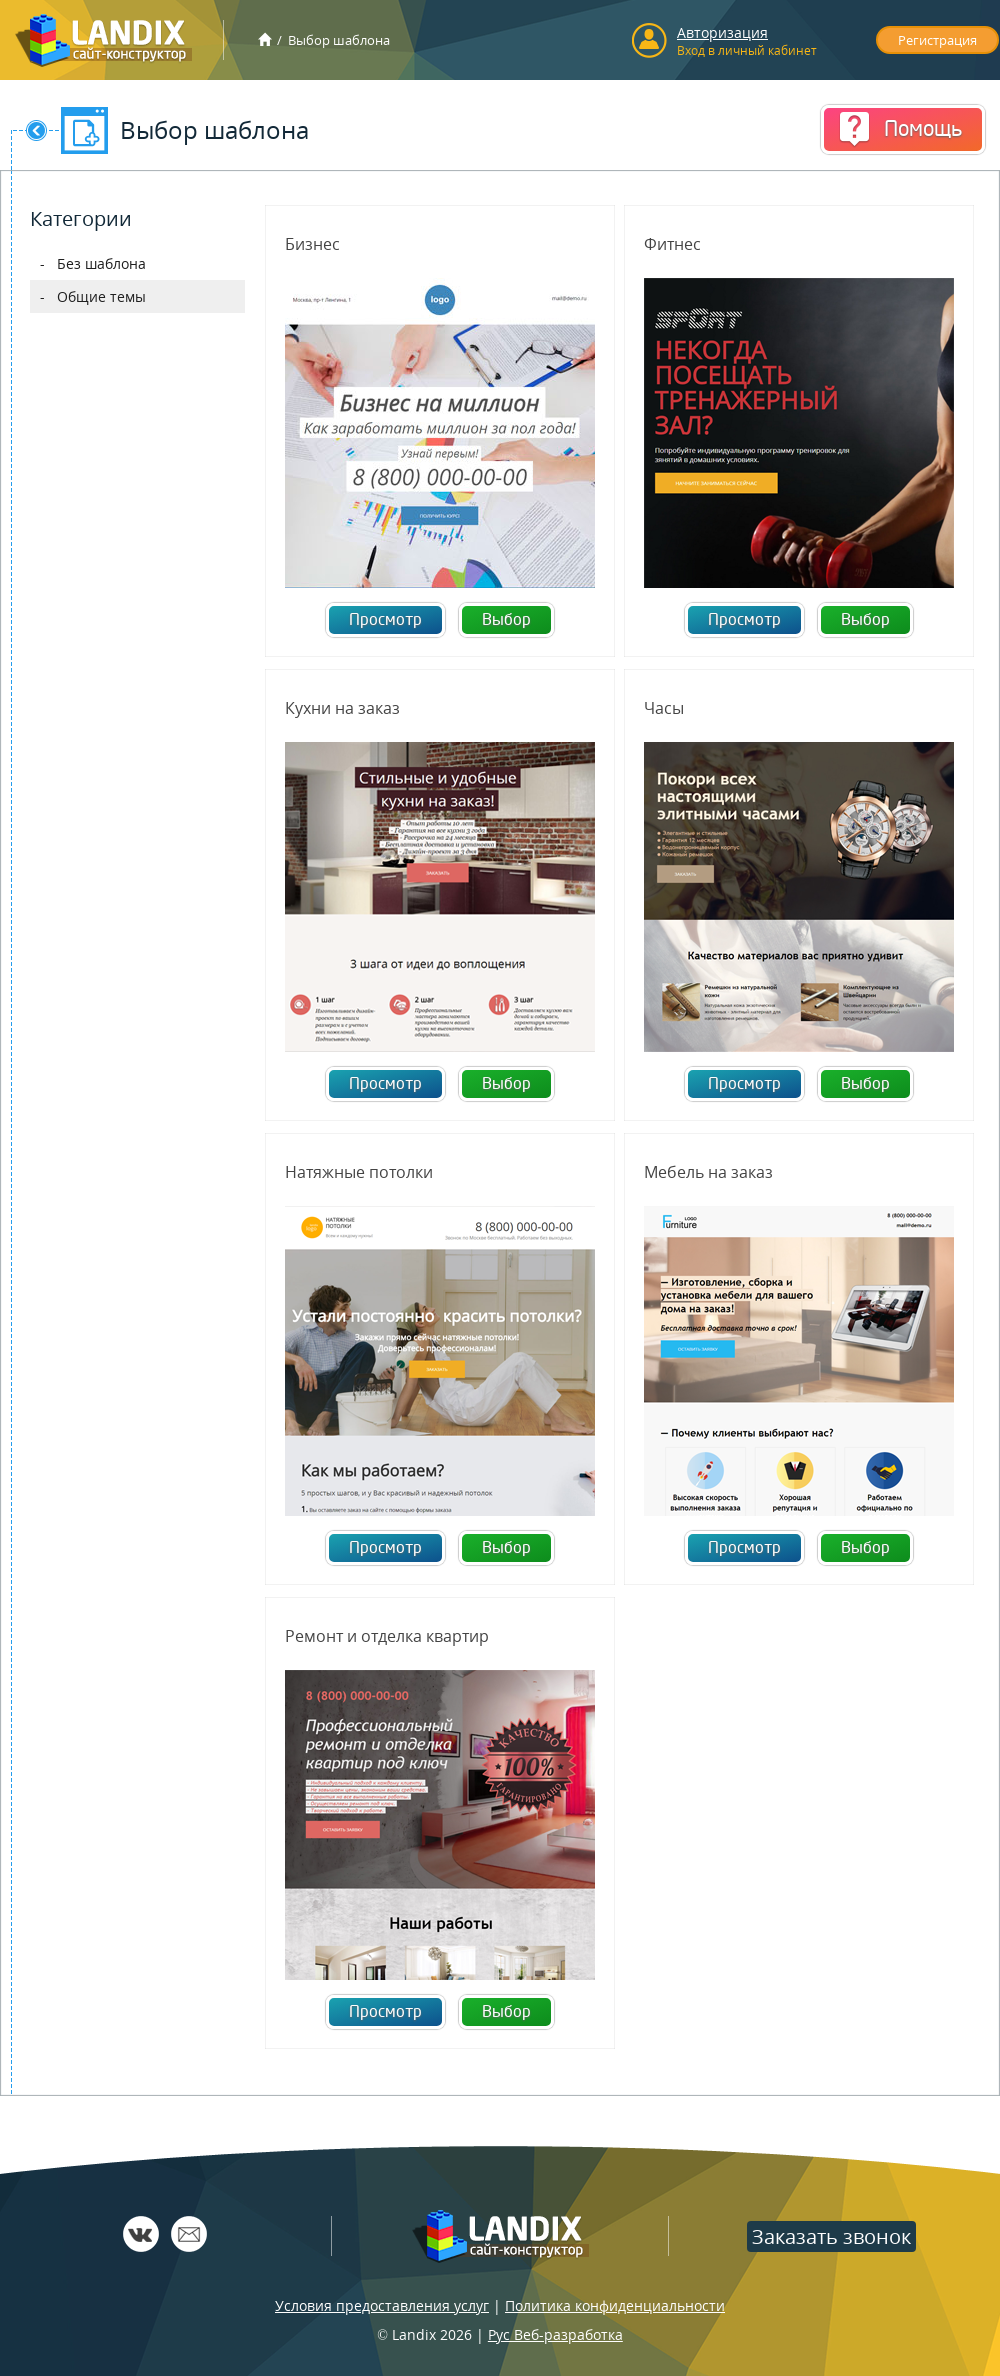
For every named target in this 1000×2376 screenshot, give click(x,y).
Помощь (923, 129)
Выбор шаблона (339, 40)
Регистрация (937, 40)
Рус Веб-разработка (555, 2334)
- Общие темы (93, 296)
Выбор (506, 620)
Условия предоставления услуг (382, 2305)
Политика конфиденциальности (615, 2305)
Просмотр (385, 620)
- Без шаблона (93, 263)
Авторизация (722, 32)
